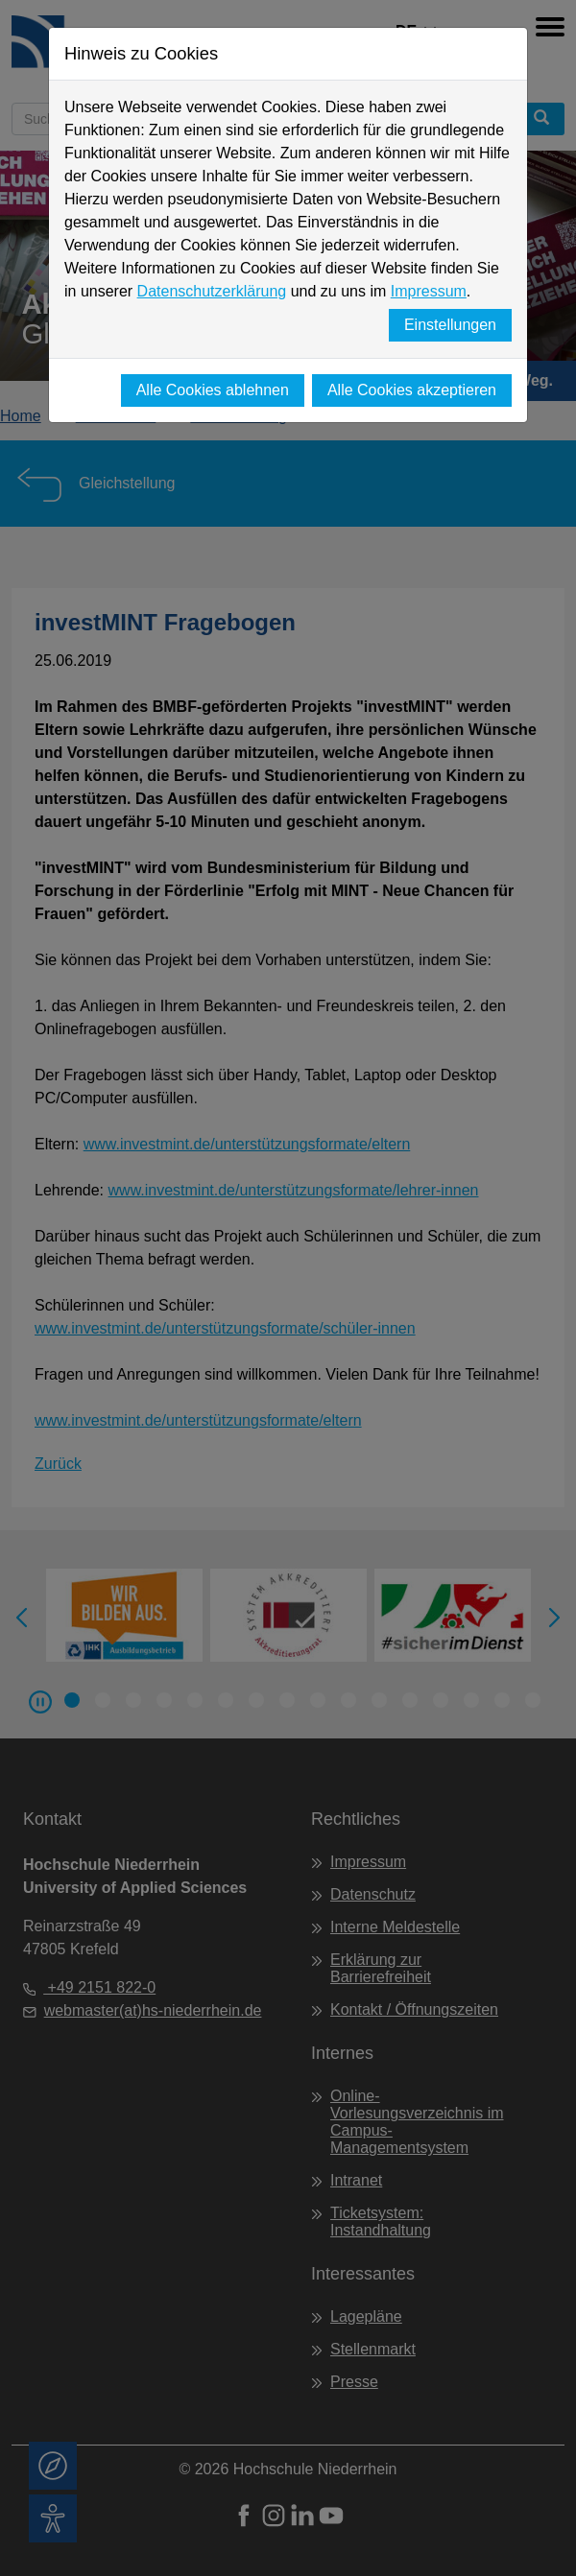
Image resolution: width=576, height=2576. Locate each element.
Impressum (429, 291)
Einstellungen (450, 325)
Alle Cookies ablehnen (212, 390)
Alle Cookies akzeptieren (411, 390)
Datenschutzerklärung (212, 291)
